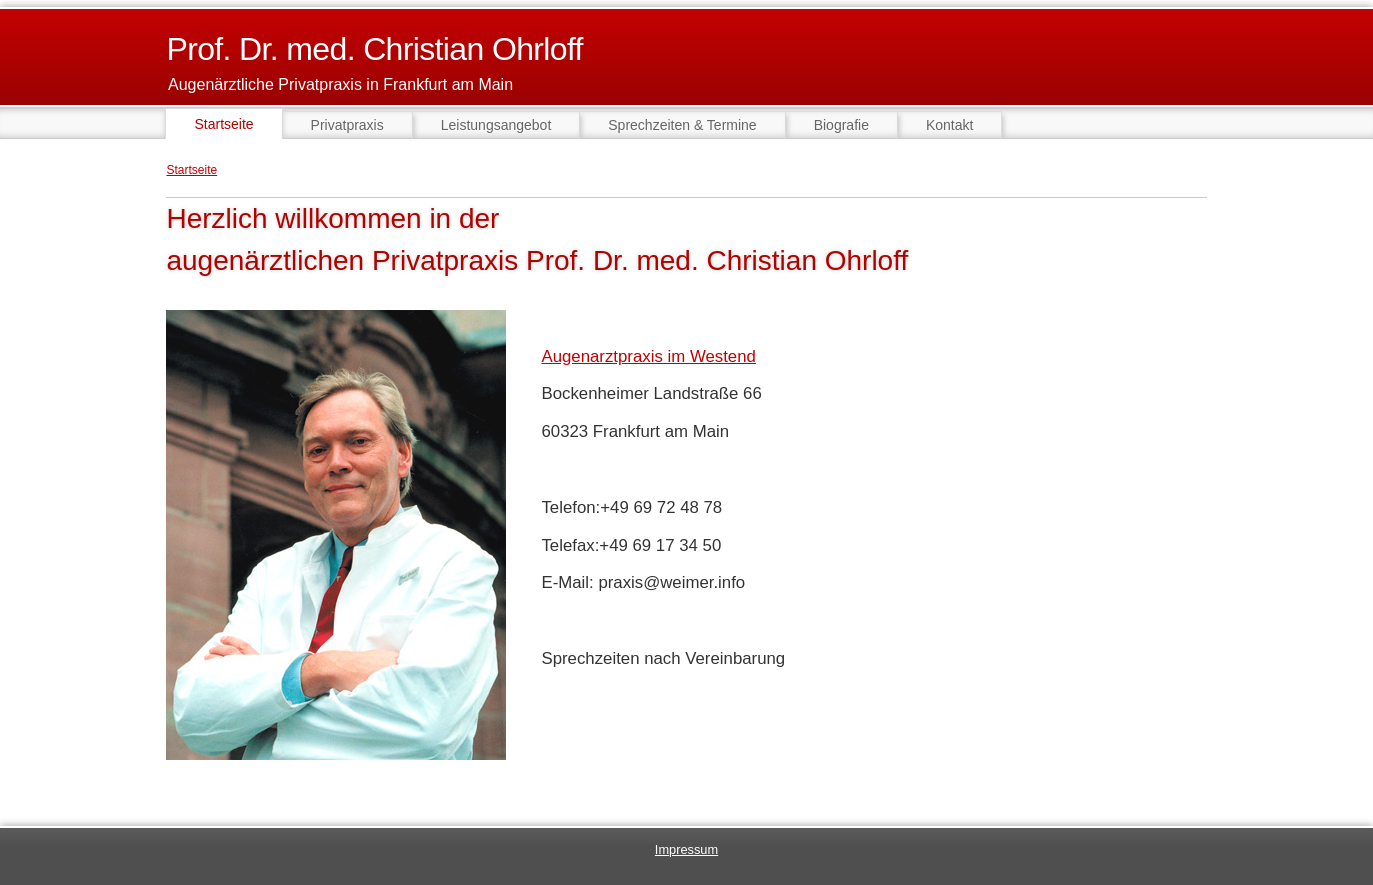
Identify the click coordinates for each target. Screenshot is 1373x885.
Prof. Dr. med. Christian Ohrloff (374, 49)
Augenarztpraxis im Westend (648, 356)
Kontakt (949, 125)
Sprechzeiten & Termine (682, 125)
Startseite (191, 170)
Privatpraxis (347, 125)
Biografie (841, 125)
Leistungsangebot (496, 125)
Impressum (686, 849)
